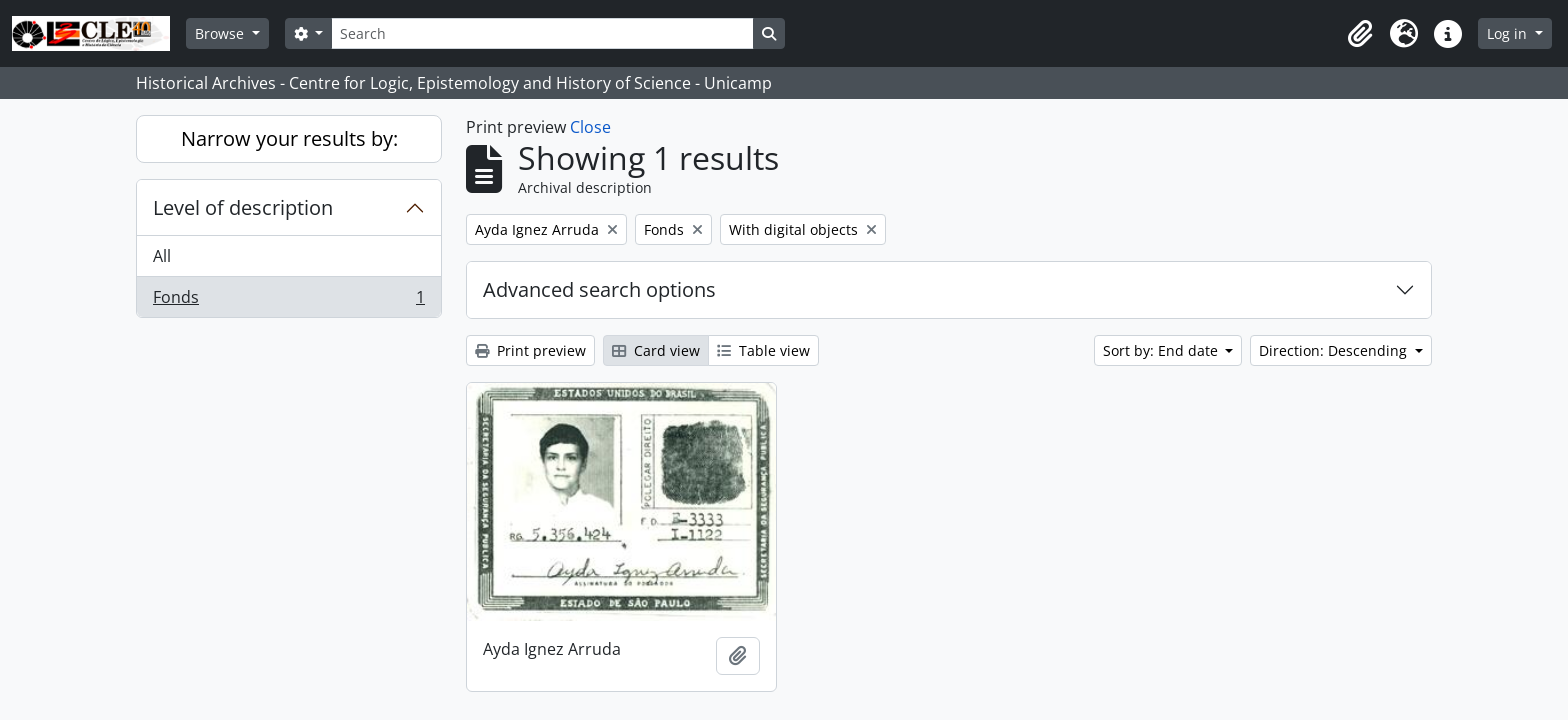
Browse (221, 33)
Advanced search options (599, 289)
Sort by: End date (1162, 350)
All (162, 256)
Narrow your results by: (289, 138)
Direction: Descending (1335, 350)
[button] (1360, 34)
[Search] (542, 33)
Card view (656, 350)
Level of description (243, 207)
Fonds (288, 301)
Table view (763, 350)
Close (590, 127)
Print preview (530, 350)
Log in (1509, 33)
